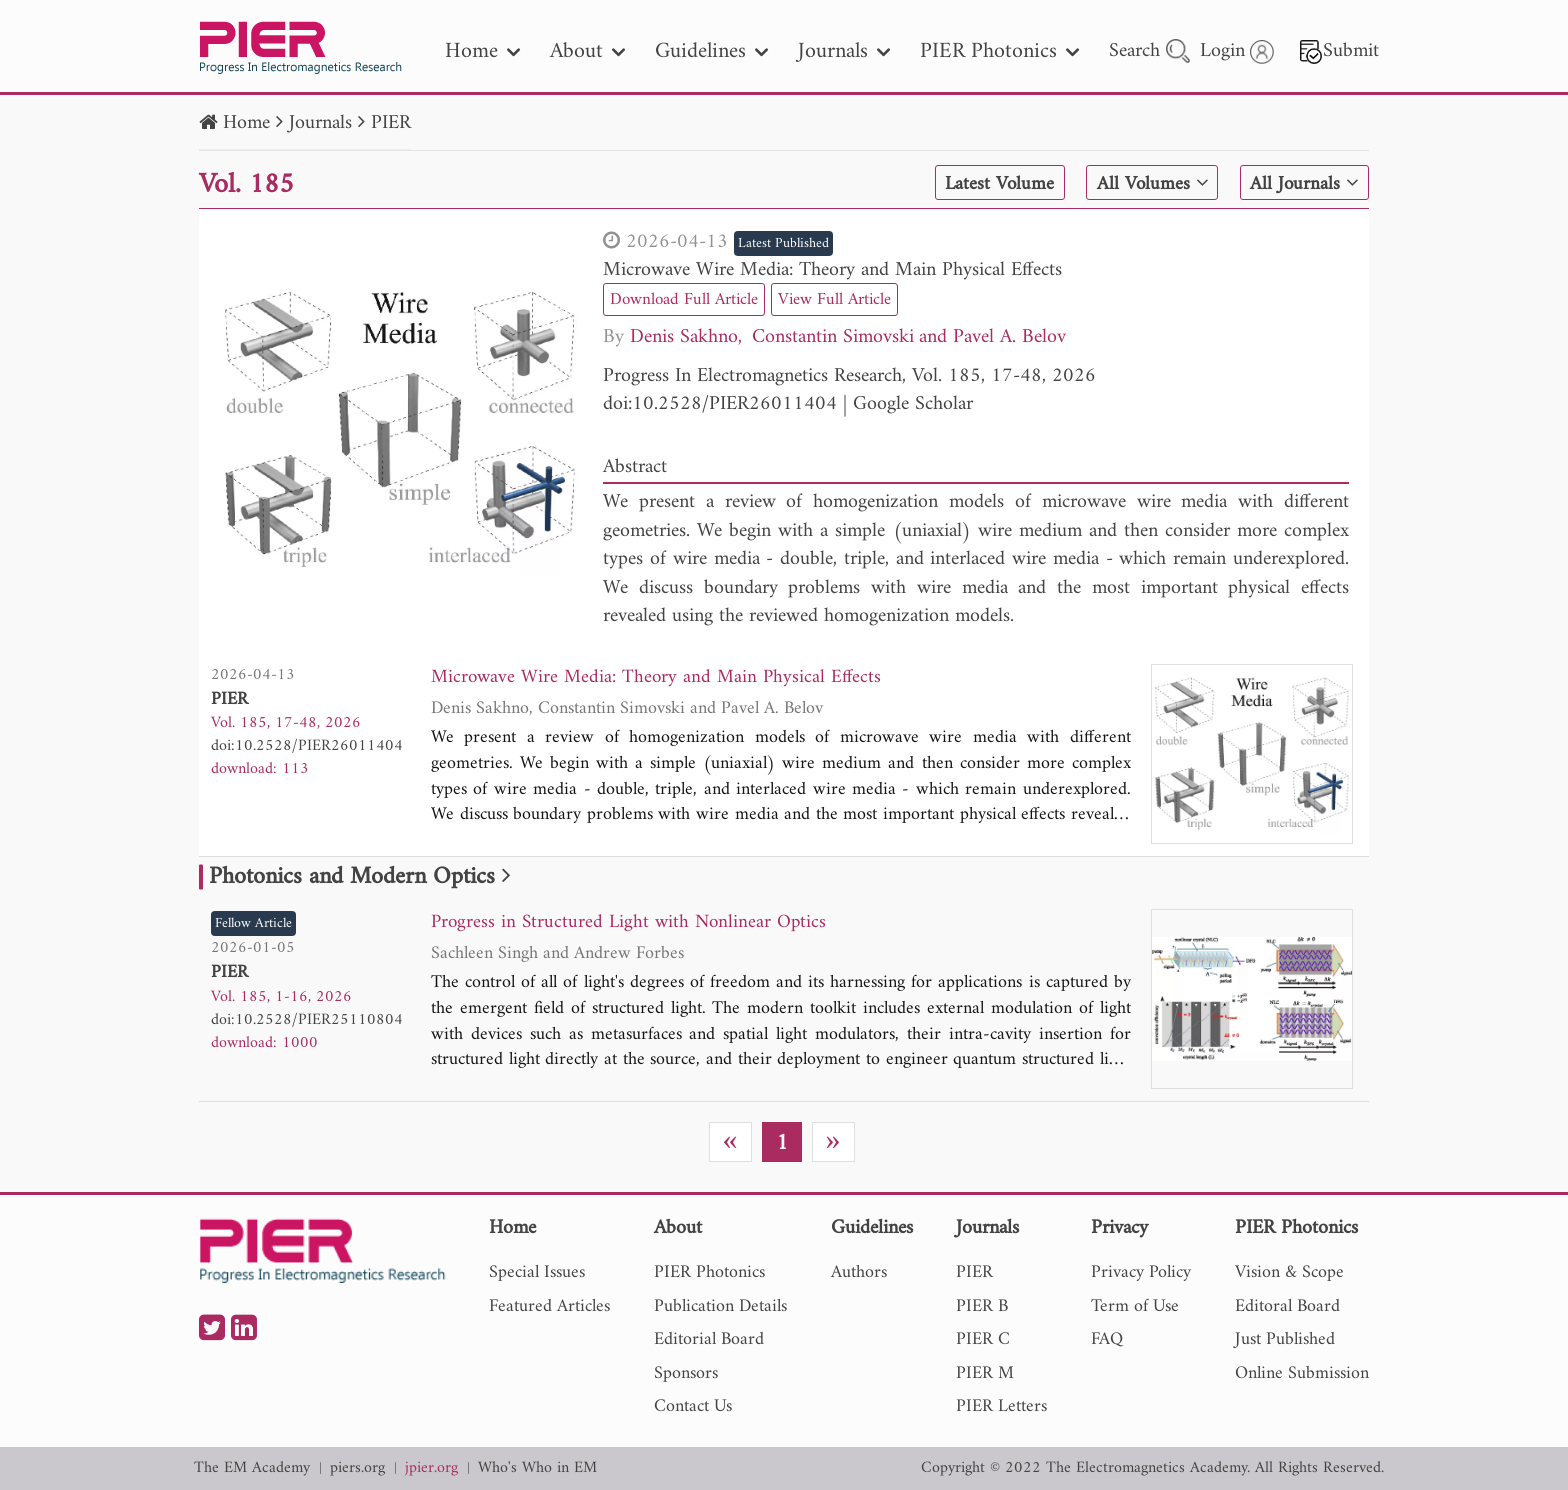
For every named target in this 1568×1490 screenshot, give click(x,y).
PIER (391, 123)
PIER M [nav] (985, 1373)
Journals (320, 123)
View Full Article (846, 299)
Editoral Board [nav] (1287, 1306)
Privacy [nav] (1119, 1229)
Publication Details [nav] (720, 1306)
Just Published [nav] (1285, 1339)
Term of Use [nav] (1135, 1306)
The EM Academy (252, 1468)
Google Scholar (913, 404)
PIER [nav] (974, 1272)
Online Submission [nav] (1302, 1373)
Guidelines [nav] (711, 51)
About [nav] (587, 51)
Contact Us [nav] (693, 1406)
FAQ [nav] (1107, 1339)
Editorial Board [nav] (709, 1339)
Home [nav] (482, 51)
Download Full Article (688, 299)
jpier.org (431, 1468)
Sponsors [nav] (686, 1373)
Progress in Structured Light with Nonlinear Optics (633, 923)
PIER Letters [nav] (1001, 1406)
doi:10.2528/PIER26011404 (720, 404)
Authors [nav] (859, 1272)
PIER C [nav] (983, 1339)
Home (246, 123)
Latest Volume (992, 184)
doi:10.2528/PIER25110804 (307, 1020)
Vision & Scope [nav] (1289, 1272)
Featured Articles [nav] (549, 1306)
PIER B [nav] (982, 1306)
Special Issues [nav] (537, 1272)
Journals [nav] (844, 51)
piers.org (357, 1468)
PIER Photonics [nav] (999, 51)
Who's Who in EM (537, 1468)
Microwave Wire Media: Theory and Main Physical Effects (832, 270)
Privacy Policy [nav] (1141, 1272)
